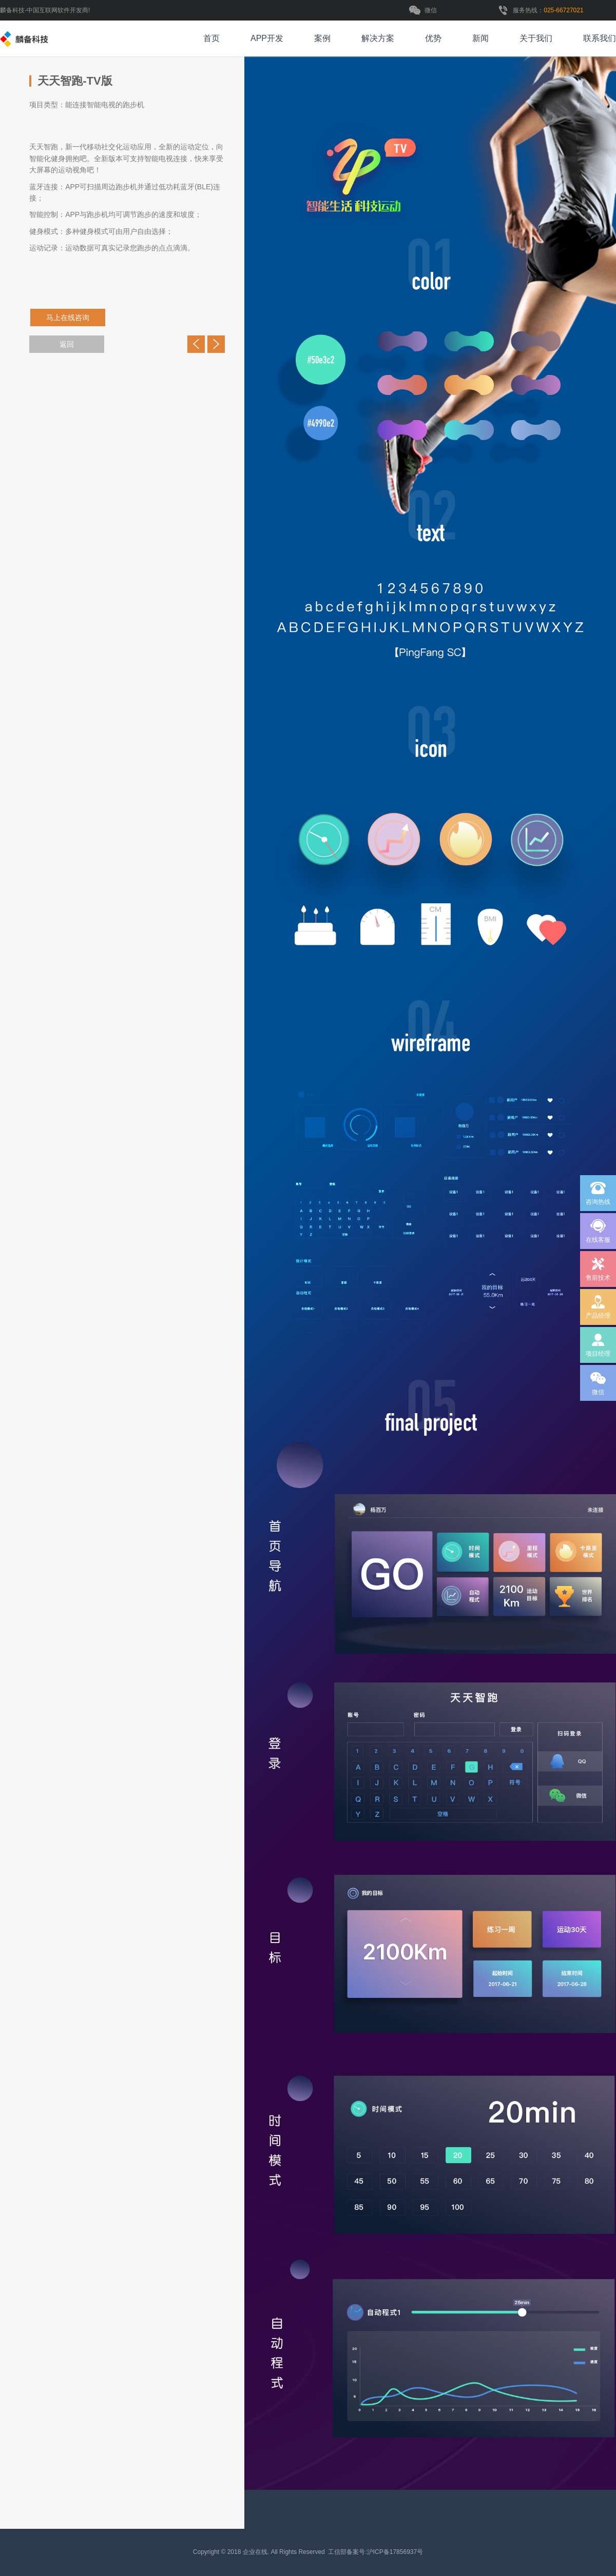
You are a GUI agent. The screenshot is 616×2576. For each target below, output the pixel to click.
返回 (67, 344)
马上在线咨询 (71, 317)
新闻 (480, 38)
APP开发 (267, 38)
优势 (433, 38)
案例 (322, 38)
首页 (211, 38)
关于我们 (535, 38)
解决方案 (377, 38)
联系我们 (599, 38)
